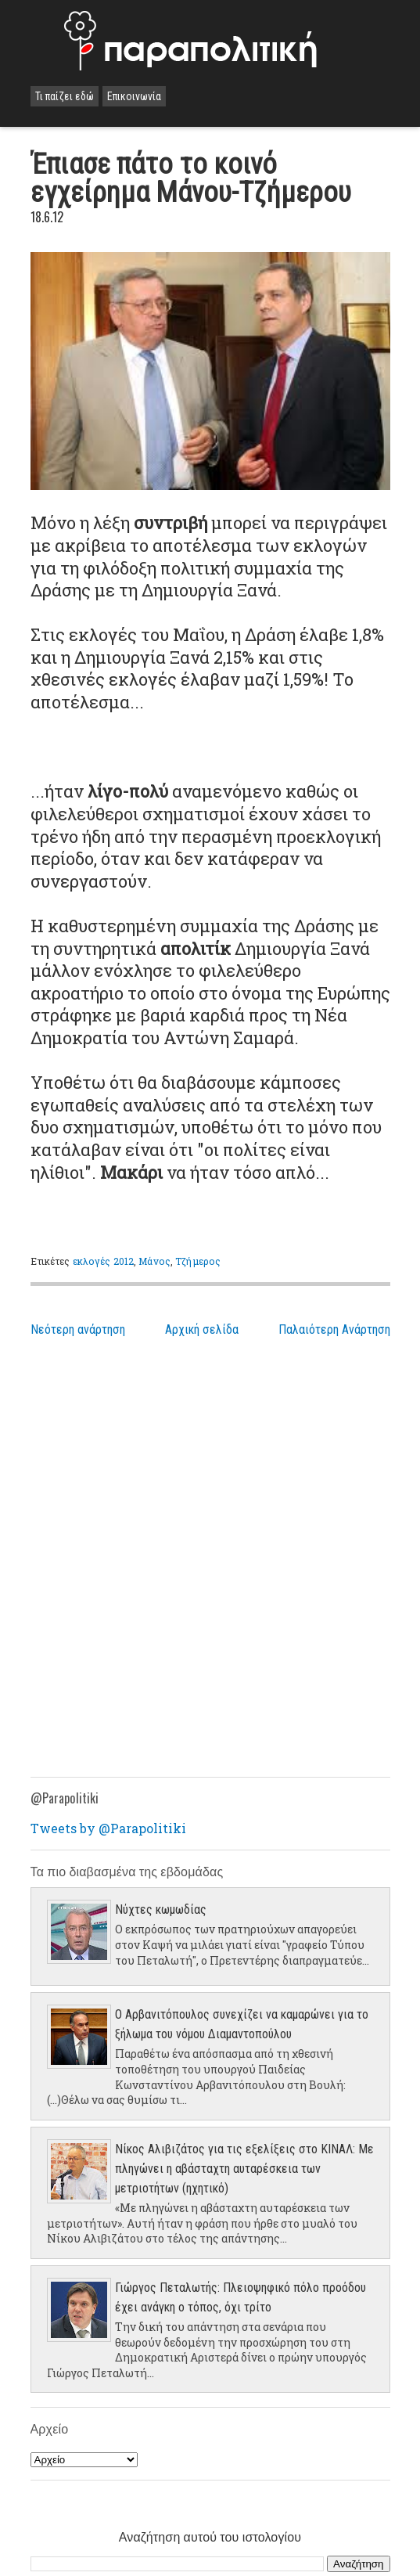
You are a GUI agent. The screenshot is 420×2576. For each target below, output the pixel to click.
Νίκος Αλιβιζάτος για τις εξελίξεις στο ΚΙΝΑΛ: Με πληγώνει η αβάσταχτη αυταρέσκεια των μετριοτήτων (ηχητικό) (244, 2169)
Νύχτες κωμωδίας (160, 1909)
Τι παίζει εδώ (64, 96)
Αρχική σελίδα (202, 1329)
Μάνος (154, 1261)
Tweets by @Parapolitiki (108, 1828)
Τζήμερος (198, 1261)
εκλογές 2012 (103, 1261)
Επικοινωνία (134, 96)
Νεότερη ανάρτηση (78, 1329)
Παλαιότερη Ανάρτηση (334, 1329)
